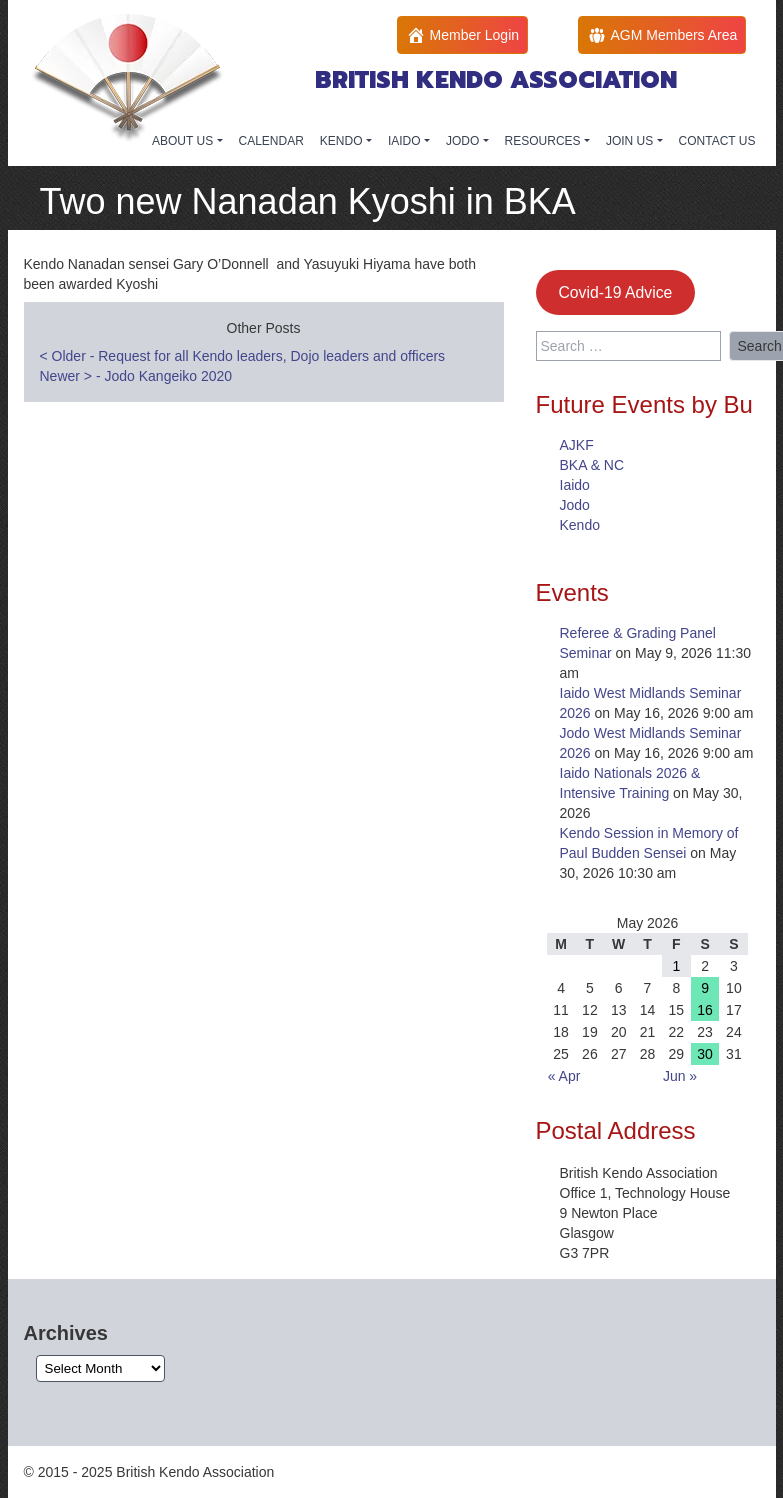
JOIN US (631, 141)
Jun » (680, 1076)
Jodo (575, 505)
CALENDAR (271, 141)
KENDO (343, 141)
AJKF (577, 445)
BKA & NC (592, 465)
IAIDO (406, 141)
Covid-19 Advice (615, 292)
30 (705, 1054)
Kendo (580, 525)
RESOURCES (544, 141)
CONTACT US (717, 141)
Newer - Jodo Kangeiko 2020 (136, 376)
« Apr (564, 1076)
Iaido (575, 485)
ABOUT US (184, 141)
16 (705, 1010)
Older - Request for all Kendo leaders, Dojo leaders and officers (243, 356)
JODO (464, 141)
